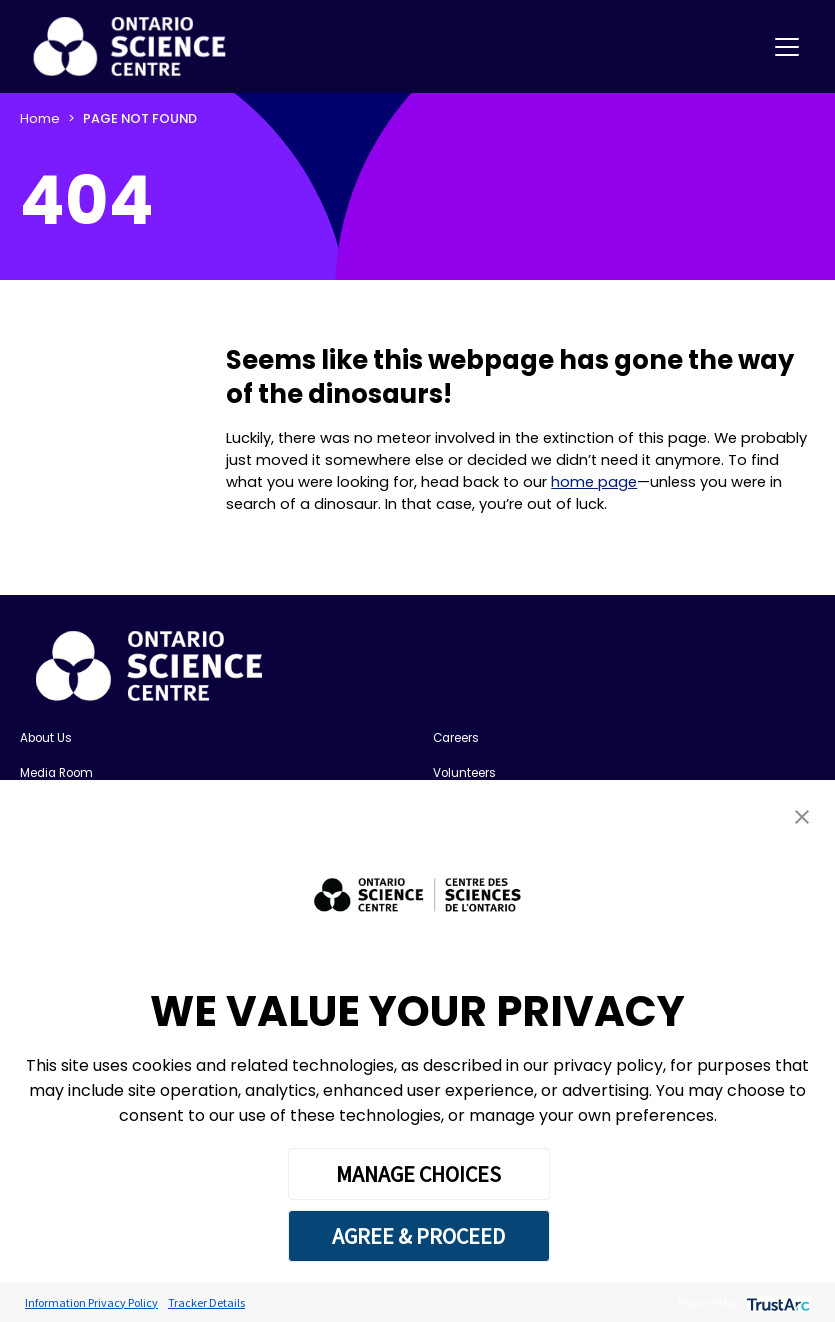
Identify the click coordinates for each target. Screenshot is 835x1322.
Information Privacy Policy (91, 1302)
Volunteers (464, 773)
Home (40, 118)
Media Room (56, 773)
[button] (802, 816)
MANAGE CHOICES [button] (418, 1174)
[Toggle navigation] (787, 47)
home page (594, 482)
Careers (456, 738)
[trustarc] (776, 1302)
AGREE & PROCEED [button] (418, 1236)
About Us (46, 738)
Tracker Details (206, 1302)
